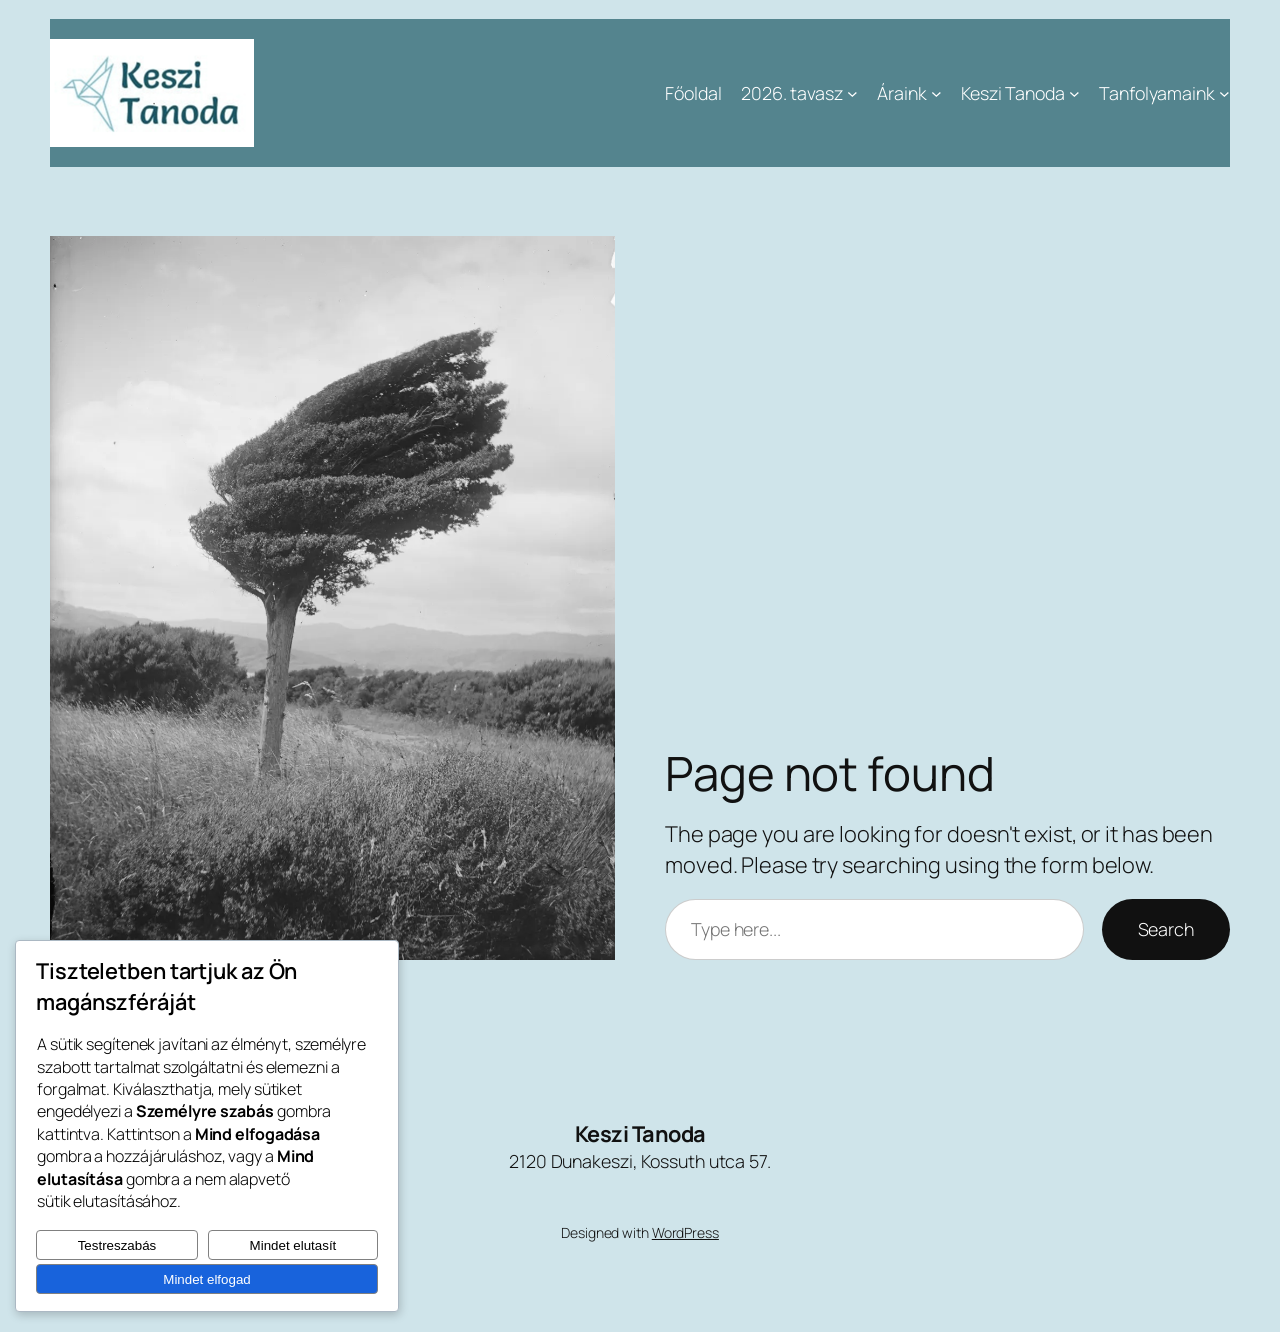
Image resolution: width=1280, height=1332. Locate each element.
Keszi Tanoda (640, 1134)
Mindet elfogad (206, 1279)
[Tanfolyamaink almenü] (1224, 93)
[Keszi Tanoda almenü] (1074, 93)
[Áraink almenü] (936, 93)
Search (1166, 929)
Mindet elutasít (293, 1245)
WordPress (685, 1232)
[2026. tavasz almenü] (852, 93)
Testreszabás (117, 1245)
